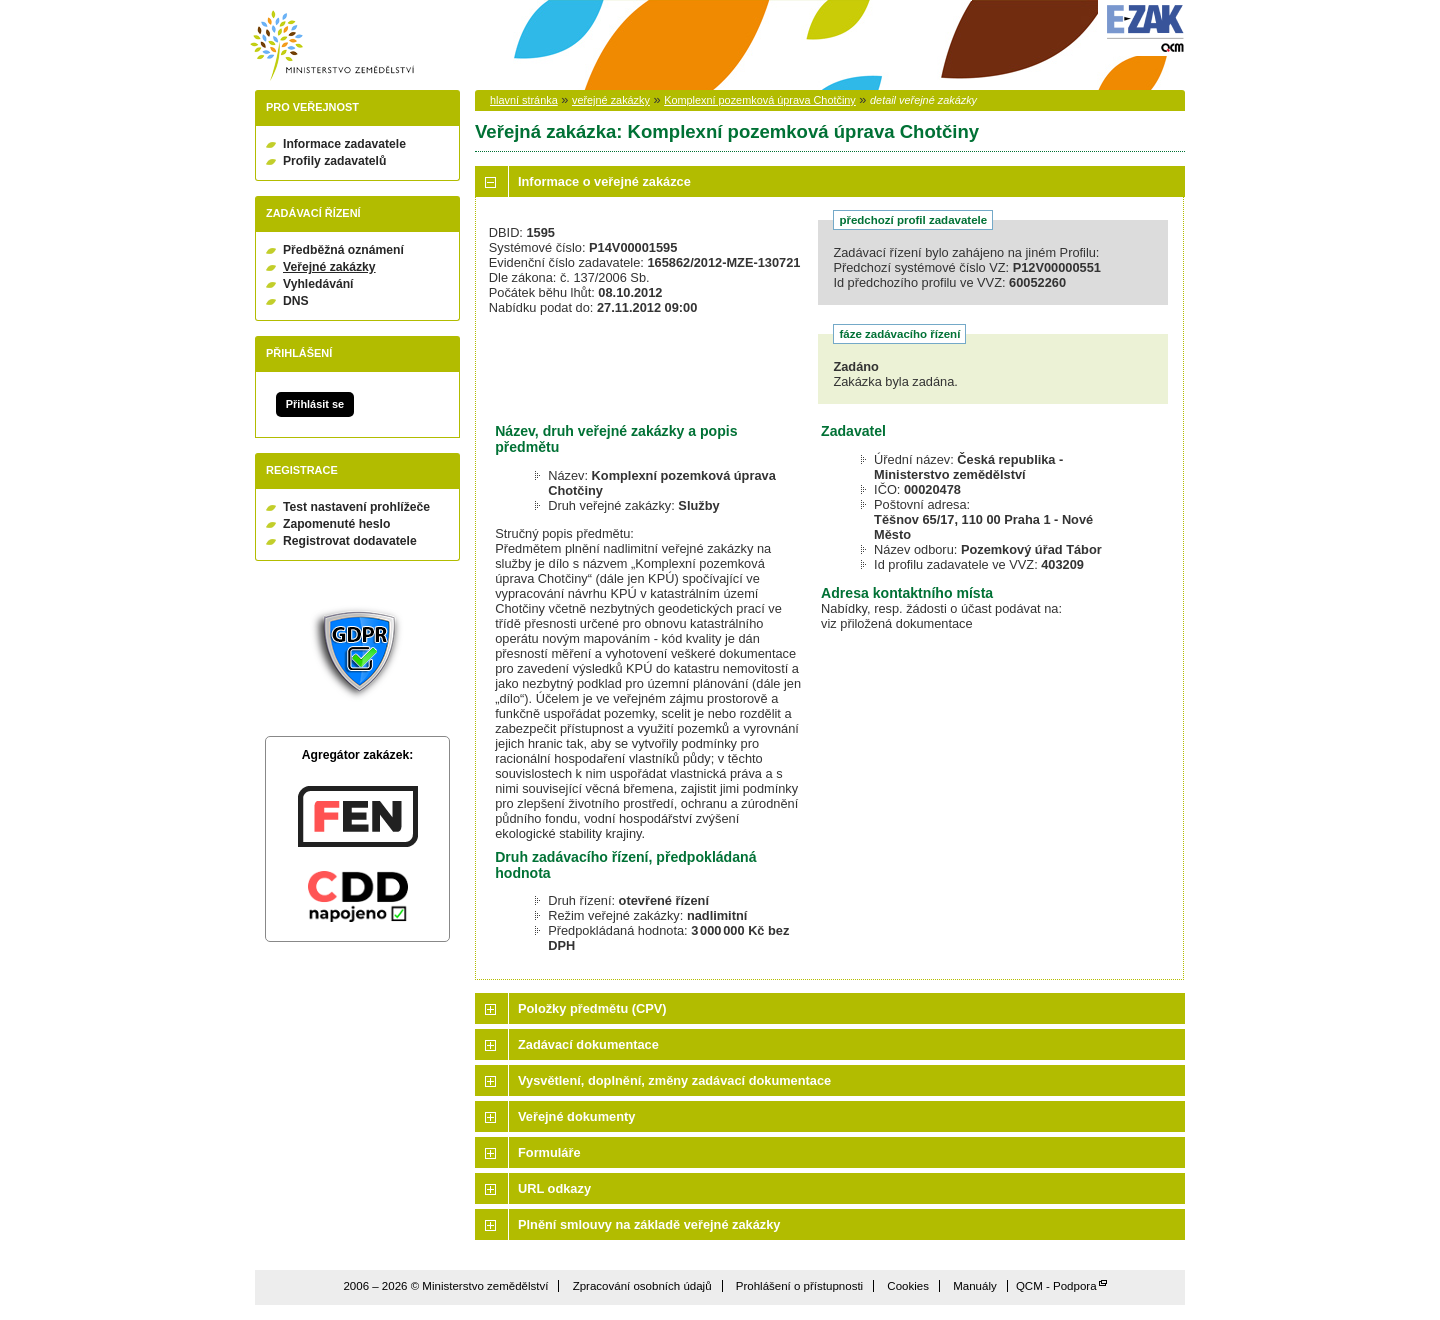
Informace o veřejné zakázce (604, 181)
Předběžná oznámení (343, 250)
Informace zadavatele (344, 144)
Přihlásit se (315, 404)
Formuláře (549, 1152)
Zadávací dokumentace (588, 1044)
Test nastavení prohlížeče (356, 507)
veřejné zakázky (611, 100)
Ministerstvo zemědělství (332, 45)
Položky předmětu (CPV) (592, 1008)
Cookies (908, 1286)
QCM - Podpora (1056, 1286)
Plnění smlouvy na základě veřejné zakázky (649, 1224)
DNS (296, 301)
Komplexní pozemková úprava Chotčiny (760, 100)
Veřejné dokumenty (576, 1116)
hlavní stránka (524, 100)
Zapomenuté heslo (336, 524)
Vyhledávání (318, 284)
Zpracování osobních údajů (642, 1286)
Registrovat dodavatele (350, 541)
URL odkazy (554, 1188)
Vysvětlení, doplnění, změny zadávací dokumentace (674, 1080)
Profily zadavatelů (334, 161)
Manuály (975, 1286)
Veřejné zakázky (329, 267)
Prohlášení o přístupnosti (799, 1286)
